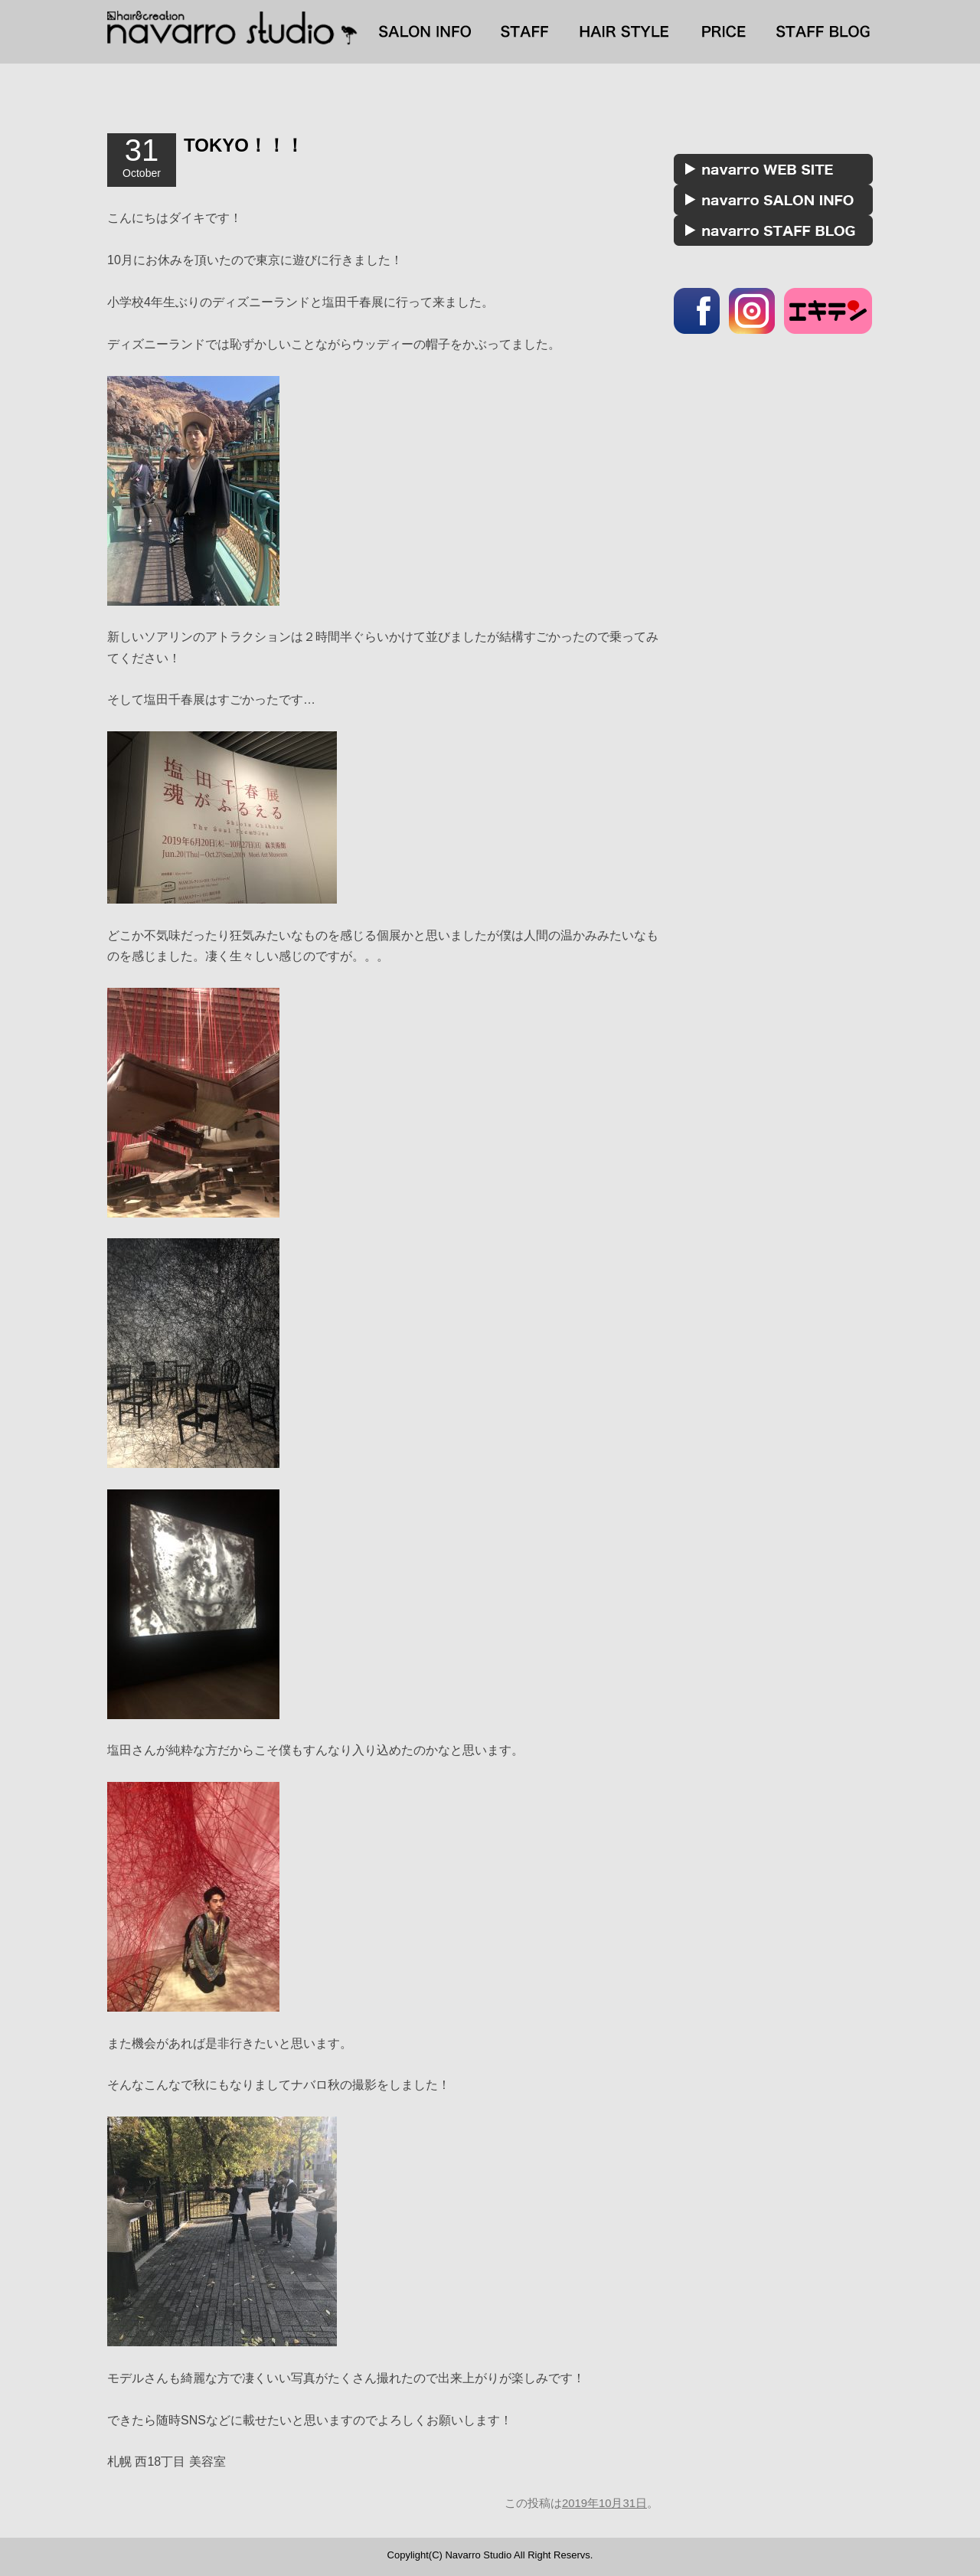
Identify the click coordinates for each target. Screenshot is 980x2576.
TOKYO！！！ (244, 145)
